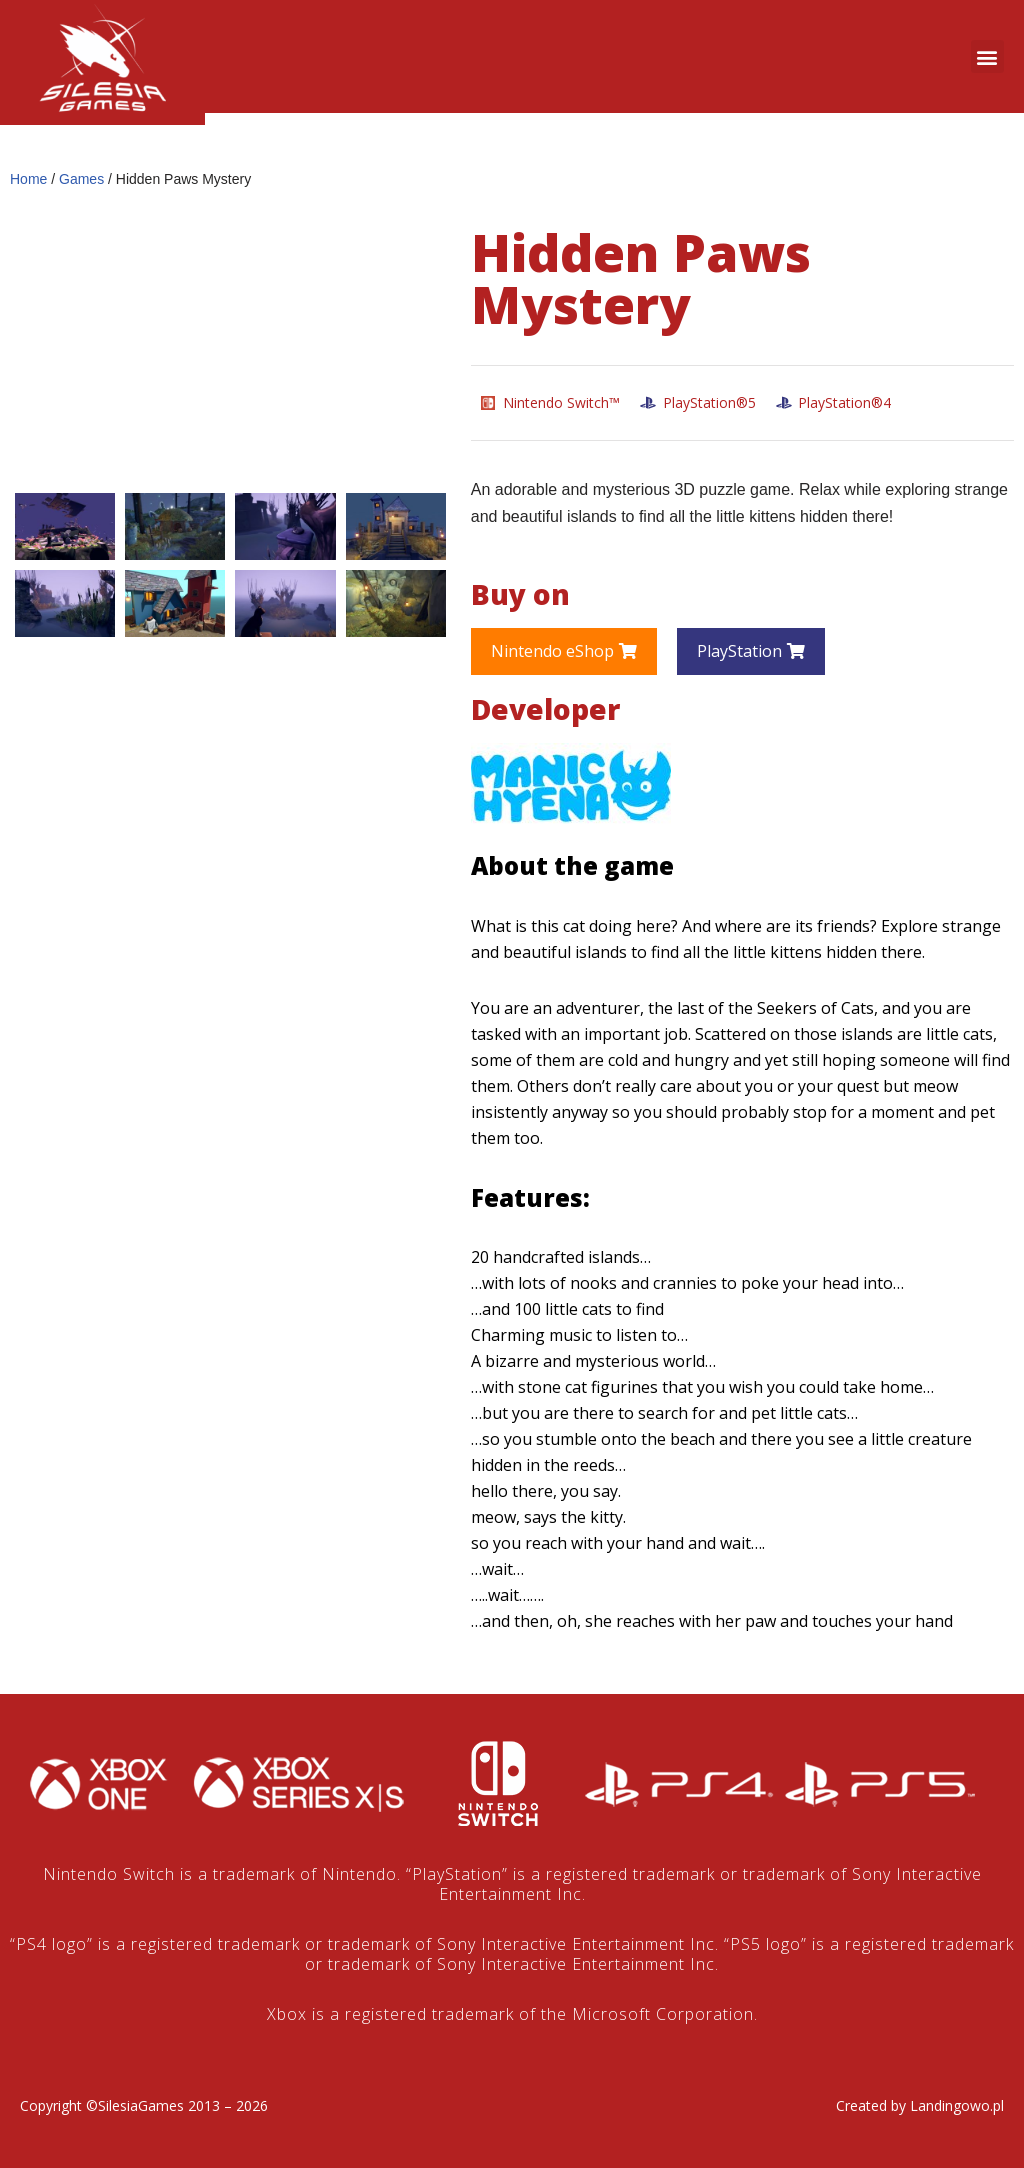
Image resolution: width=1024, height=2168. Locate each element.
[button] (987, 56)
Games (81, 179)
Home (28, 179)
